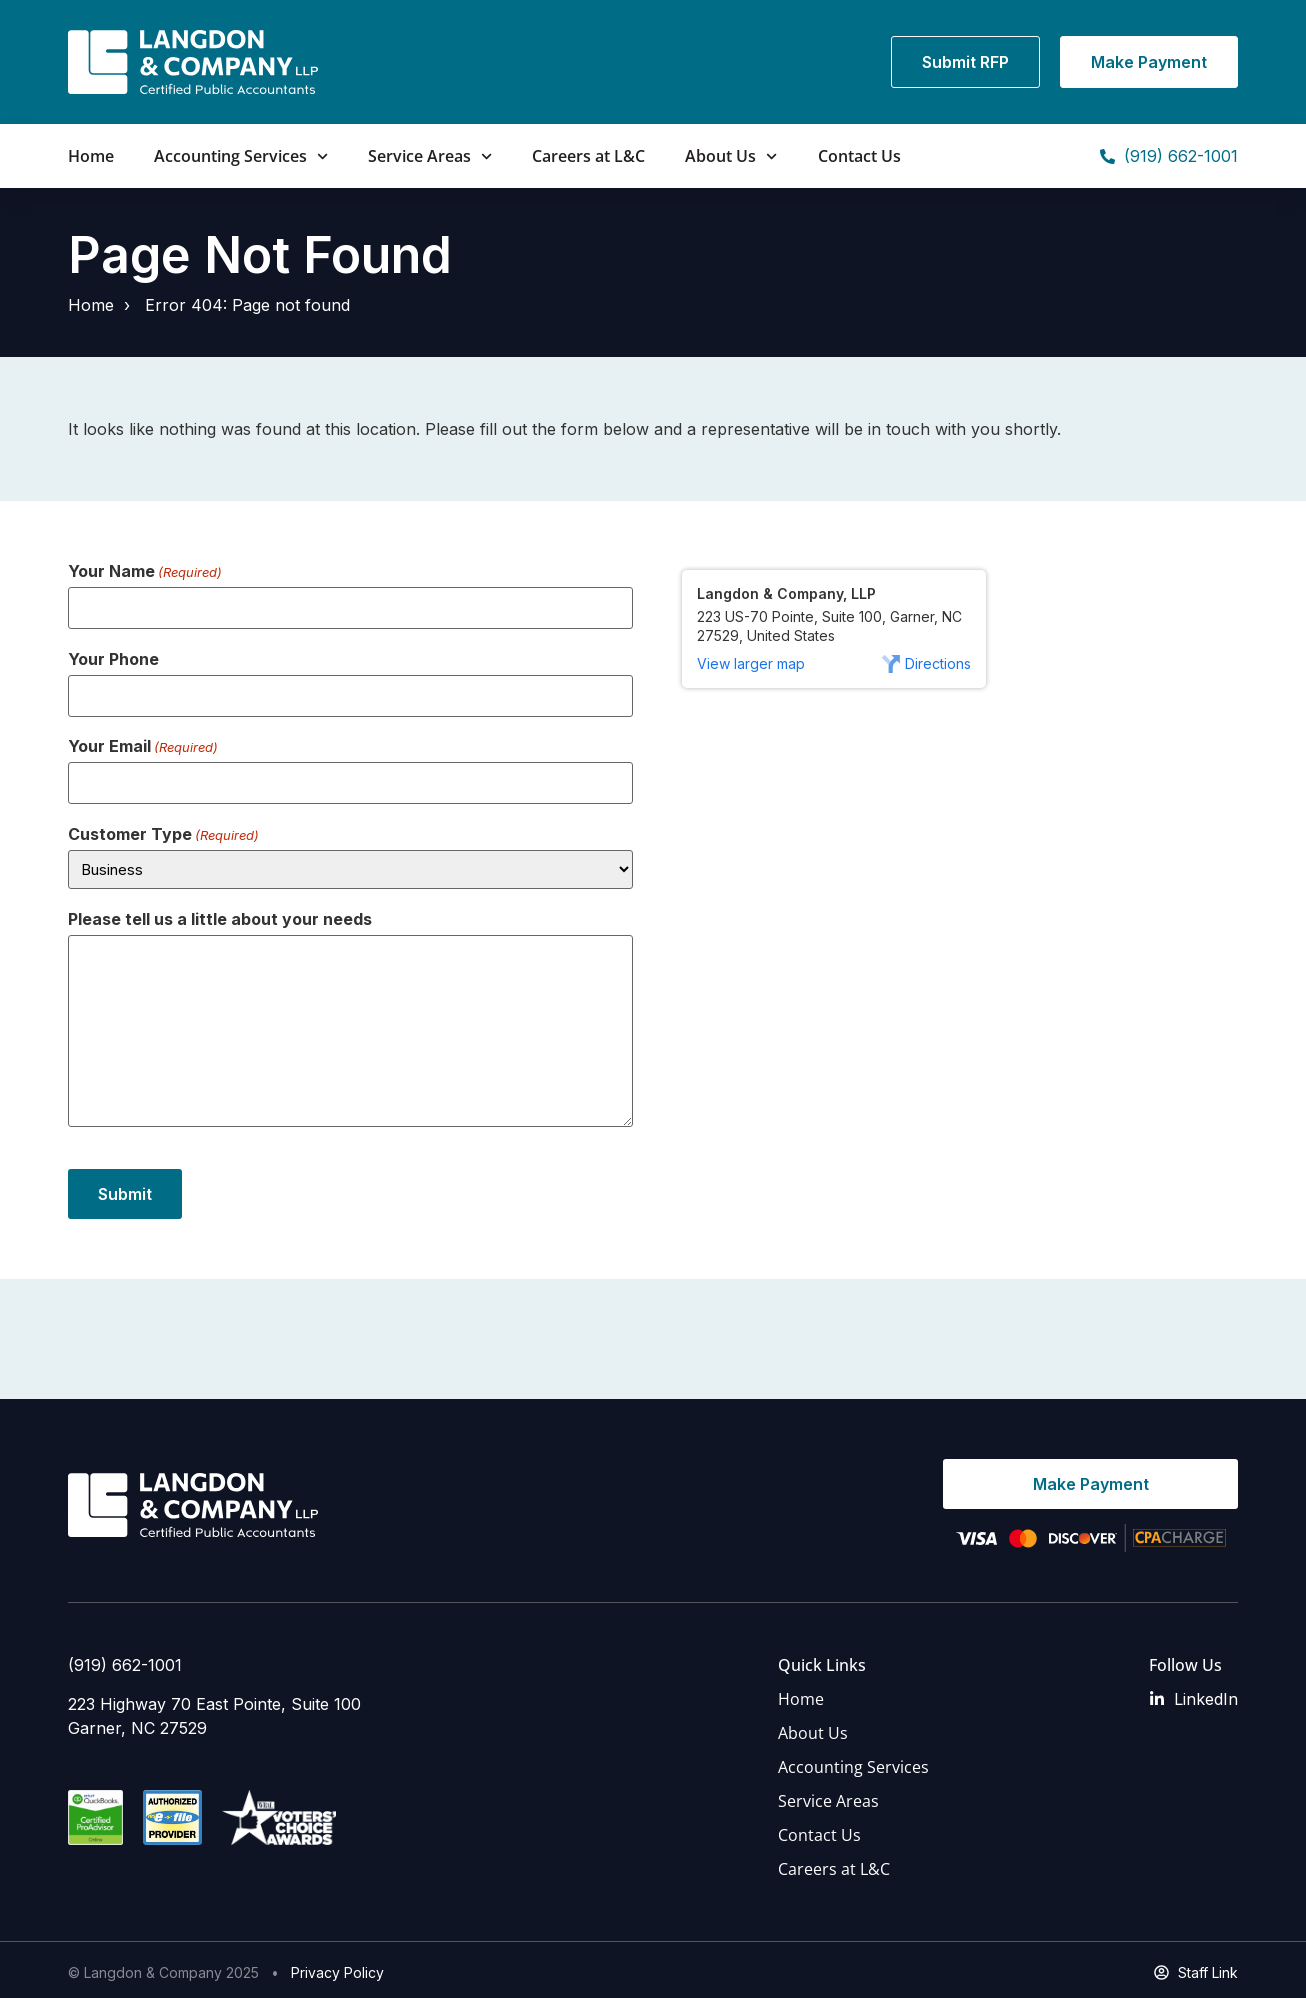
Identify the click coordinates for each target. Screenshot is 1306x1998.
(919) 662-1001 (125, 1660)
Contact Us (859, 156)
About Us (731, 156)
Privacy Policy (337, 1967)
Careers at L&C (588, 156)
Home (91, 156)
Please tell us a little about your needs (220, 914)
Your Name (145, 571)
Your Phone (113, 657)
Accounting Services (241, 156)
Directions (938, 663)
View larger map (751, 663)
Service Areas (430, 156)
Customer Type (163, 829)
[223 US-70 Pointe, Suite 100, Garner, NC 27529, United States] (955, 878)
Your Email (143, 743)
